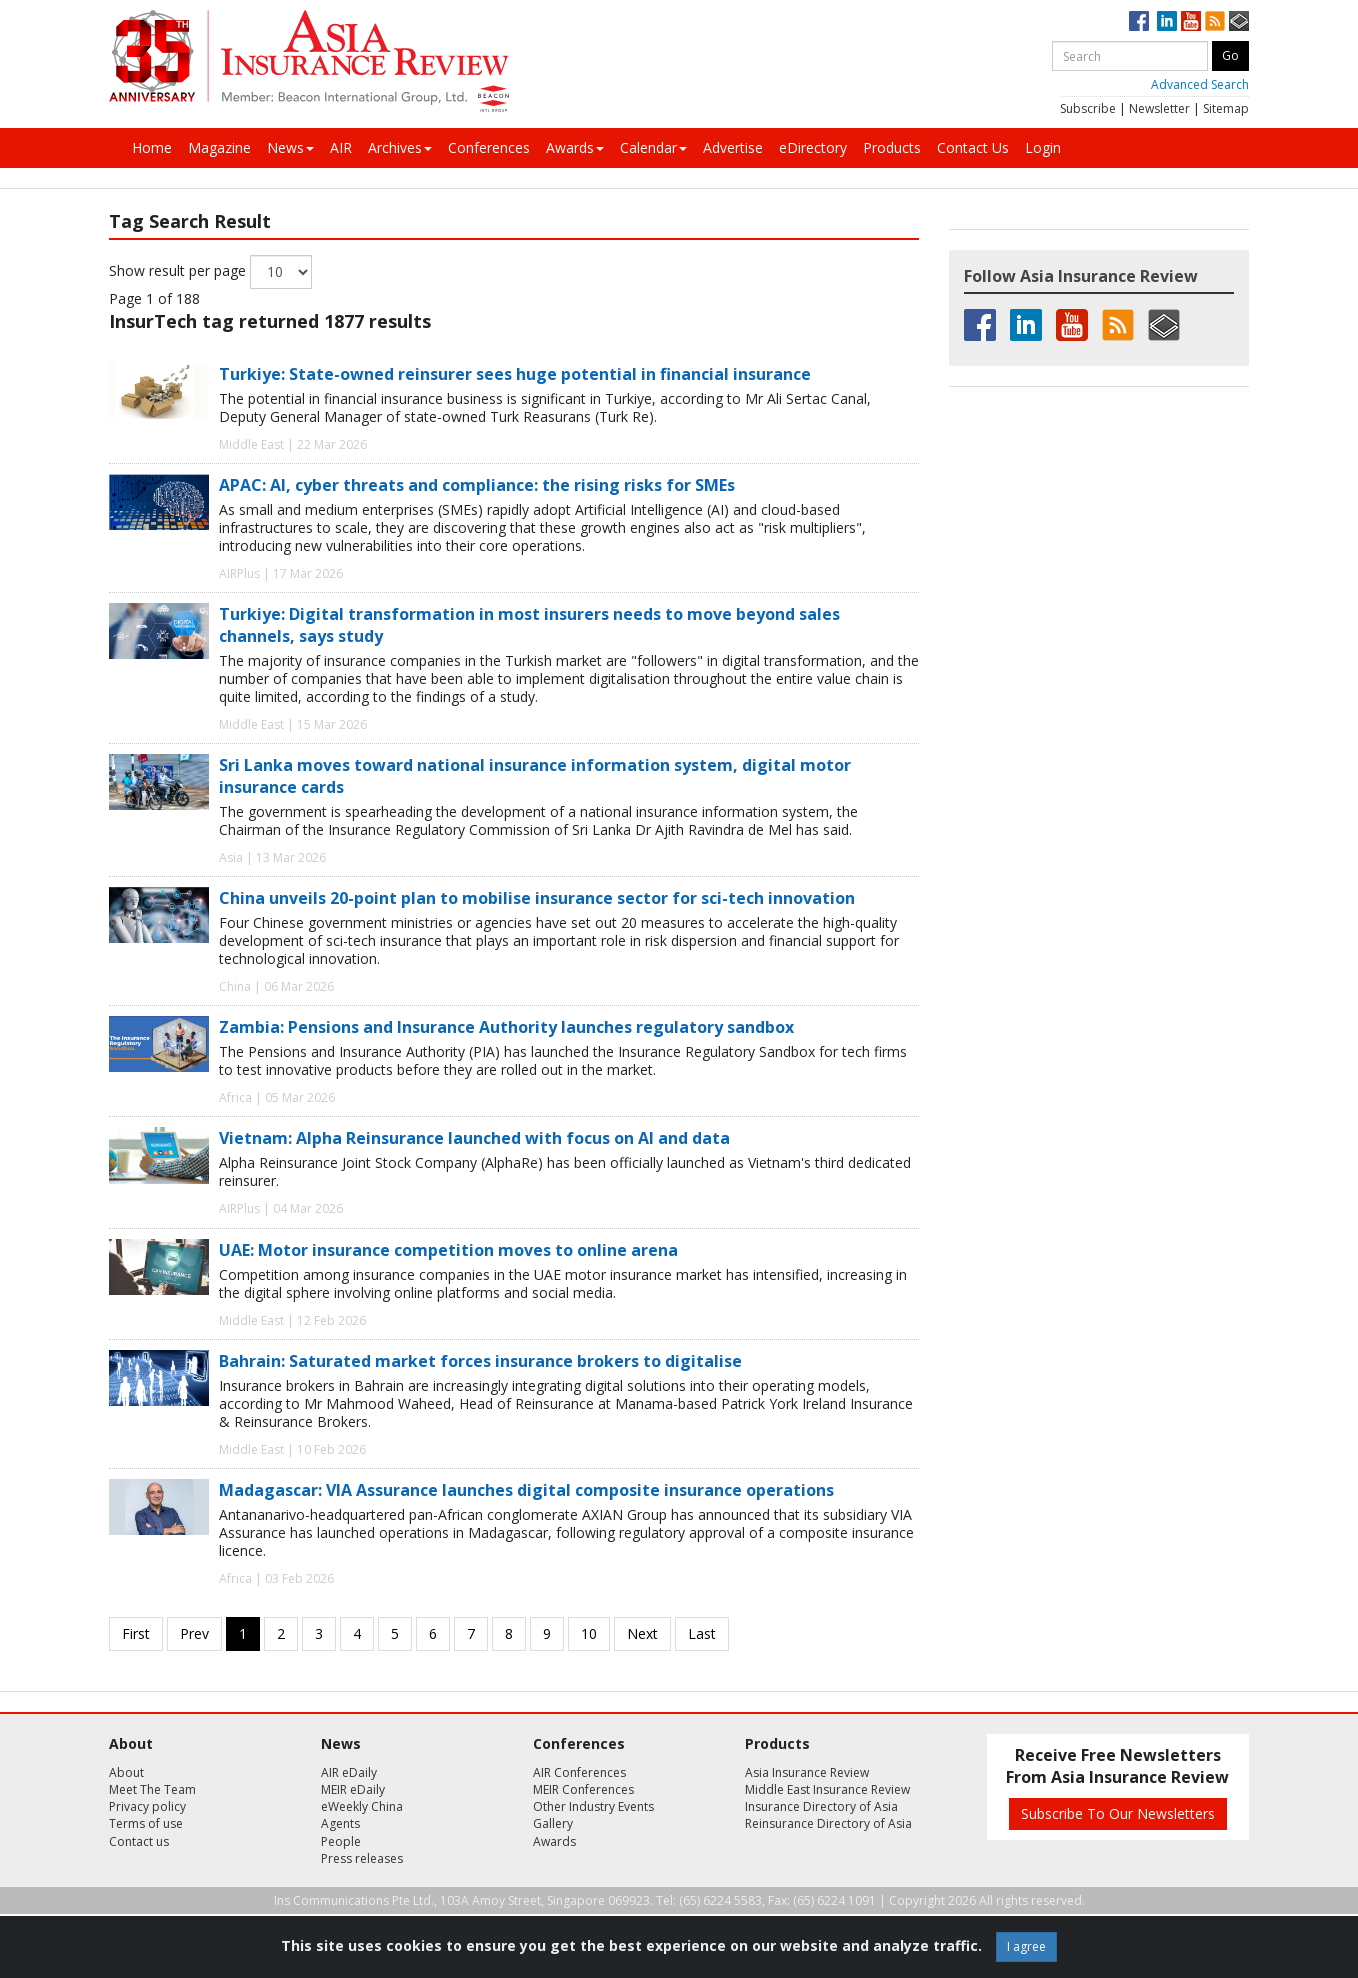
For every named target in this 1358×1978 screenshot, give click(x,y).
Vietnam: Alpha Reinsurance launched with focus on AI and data (474, 1138)
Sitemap (1226, 108)
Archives (400, 147)
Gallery (553, 1823)
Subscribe (1088, 108)
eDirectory (813, 147)
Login (1043, 147)
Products (892, 147)
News (290, 147)
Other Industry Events (593, 1806)
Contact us (139, 1841)
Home (152, 147)
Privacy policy (147, 1806)
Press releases (362, 1858)
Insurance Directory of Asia (821, 1806)
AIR (341, 147)
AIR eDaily (349, 1772)
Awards (575, 147)
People (341, 1841)
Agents (340, 1823)
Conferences (489, 147)
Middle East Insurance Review (827, 1789)
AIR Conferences (579, 1772)
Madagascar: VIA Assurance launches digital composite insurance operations (526, 1490)
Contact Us (973, 147)
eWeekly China (362, 1806)
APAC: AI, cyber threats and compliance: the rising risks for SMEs (477, 485)
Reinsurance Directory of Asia (828, 1823)
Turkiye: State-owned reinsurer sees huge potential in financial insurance (515, 374)
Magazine (219, 147)
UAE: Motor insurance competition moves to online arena (448, 1250)
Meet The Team (152, 1789)
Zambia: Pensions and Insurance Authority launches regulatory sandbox (506, 1027)
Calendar (653, 147)
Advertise (733, 147)
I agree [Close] (1026, 1946)
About (126, 1772)
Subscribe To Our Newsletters (1118, 1813)
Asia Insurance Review (807, 1772)
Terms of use (146, 1823)
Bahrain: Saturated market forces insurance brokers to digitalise (480, 1361)
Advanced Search (1200, 84)
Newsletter (1159, 108)
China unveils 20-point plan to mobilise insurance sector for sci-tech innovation (537, 898)
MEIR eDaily (353, 1789)
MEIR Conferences (583, 1789)
